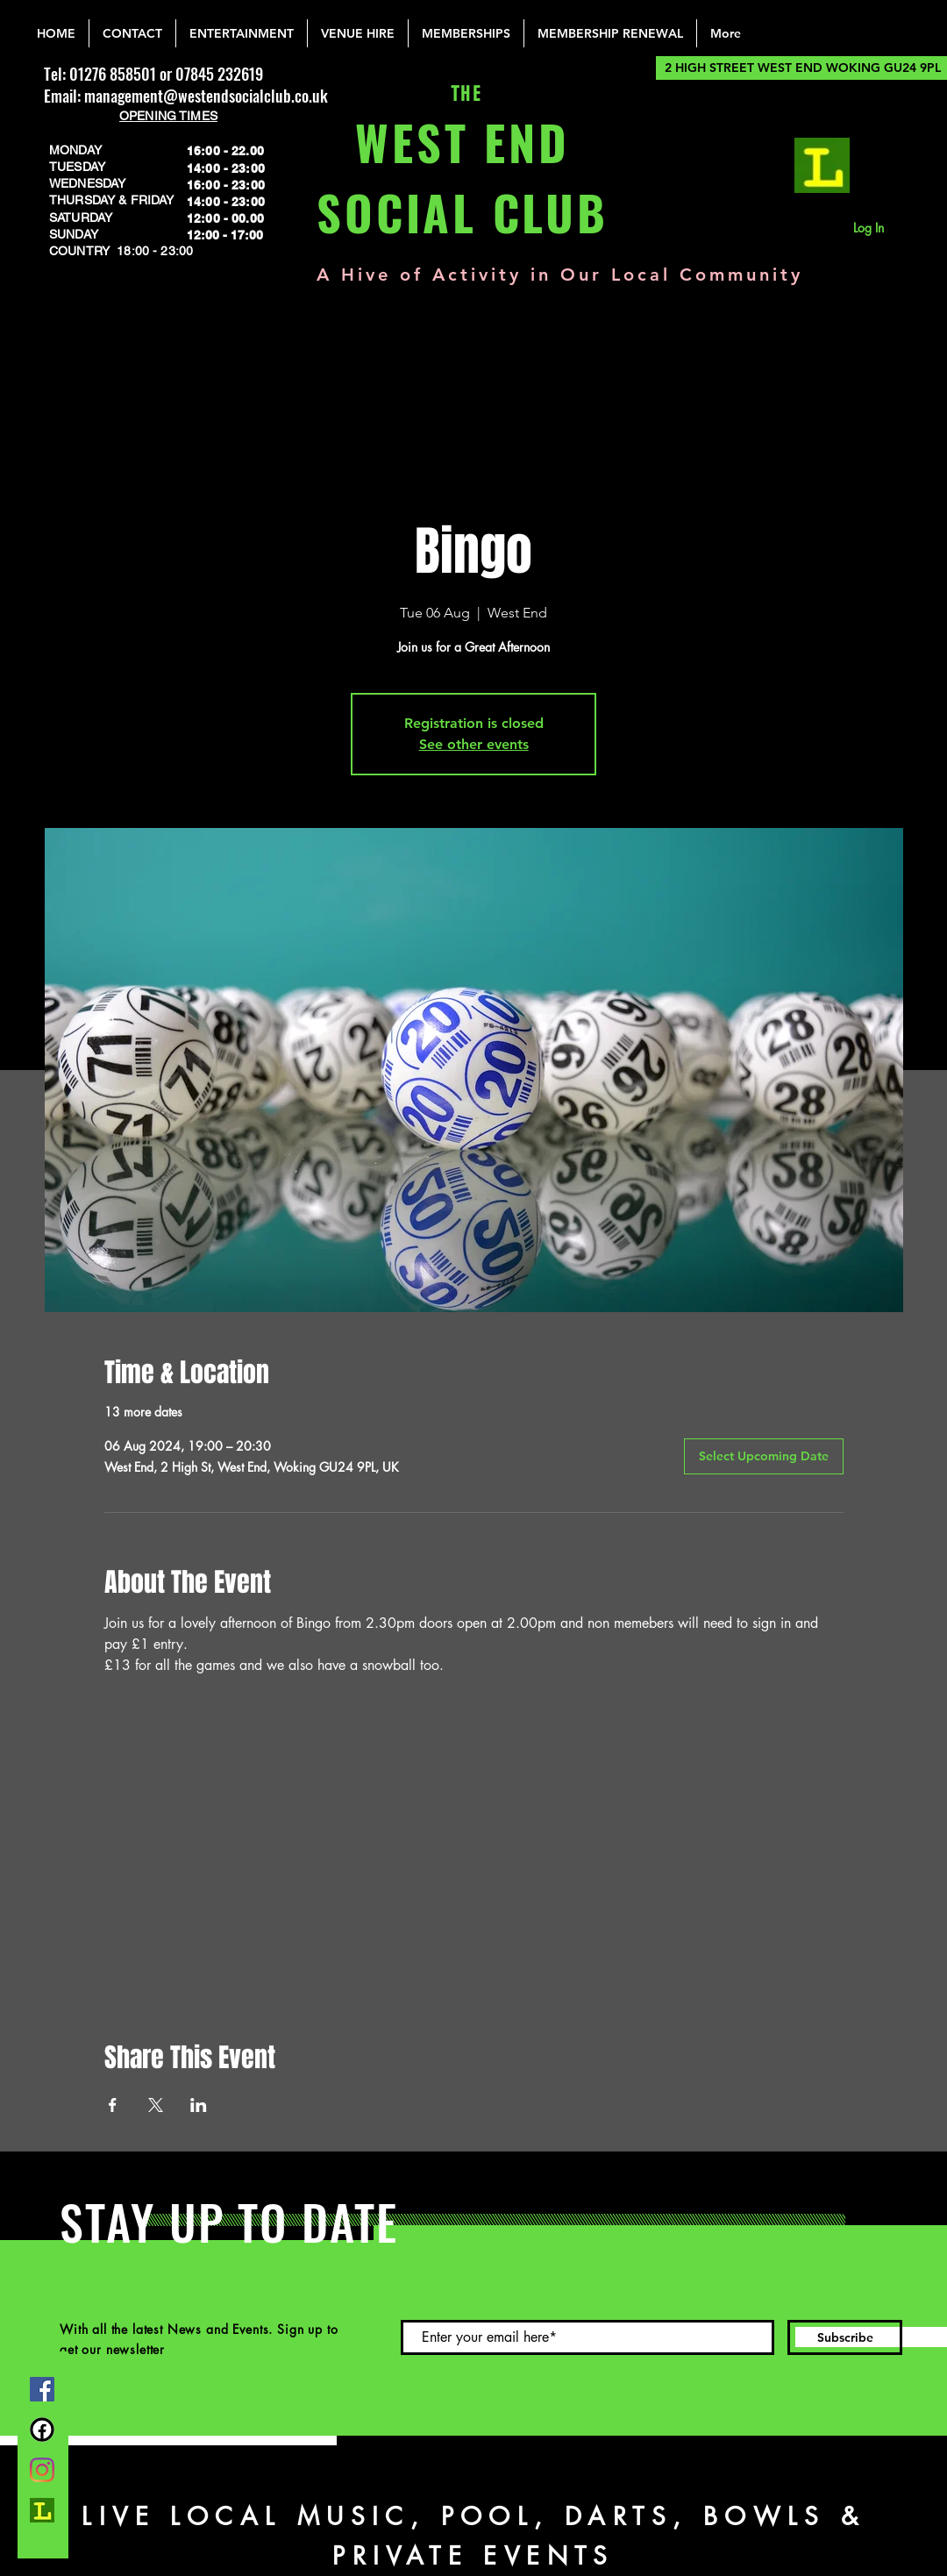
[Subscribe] (844, 2337)
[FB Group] (42, 2429)
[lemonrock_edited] (822, 165)
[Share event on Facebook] (112, 2105)
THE (462, 94)
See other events (474, 744)
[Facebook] (42, 2389)
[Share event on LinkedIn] (198, 2105)
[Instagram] (42, 2470)
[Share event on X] (155, 2105)
